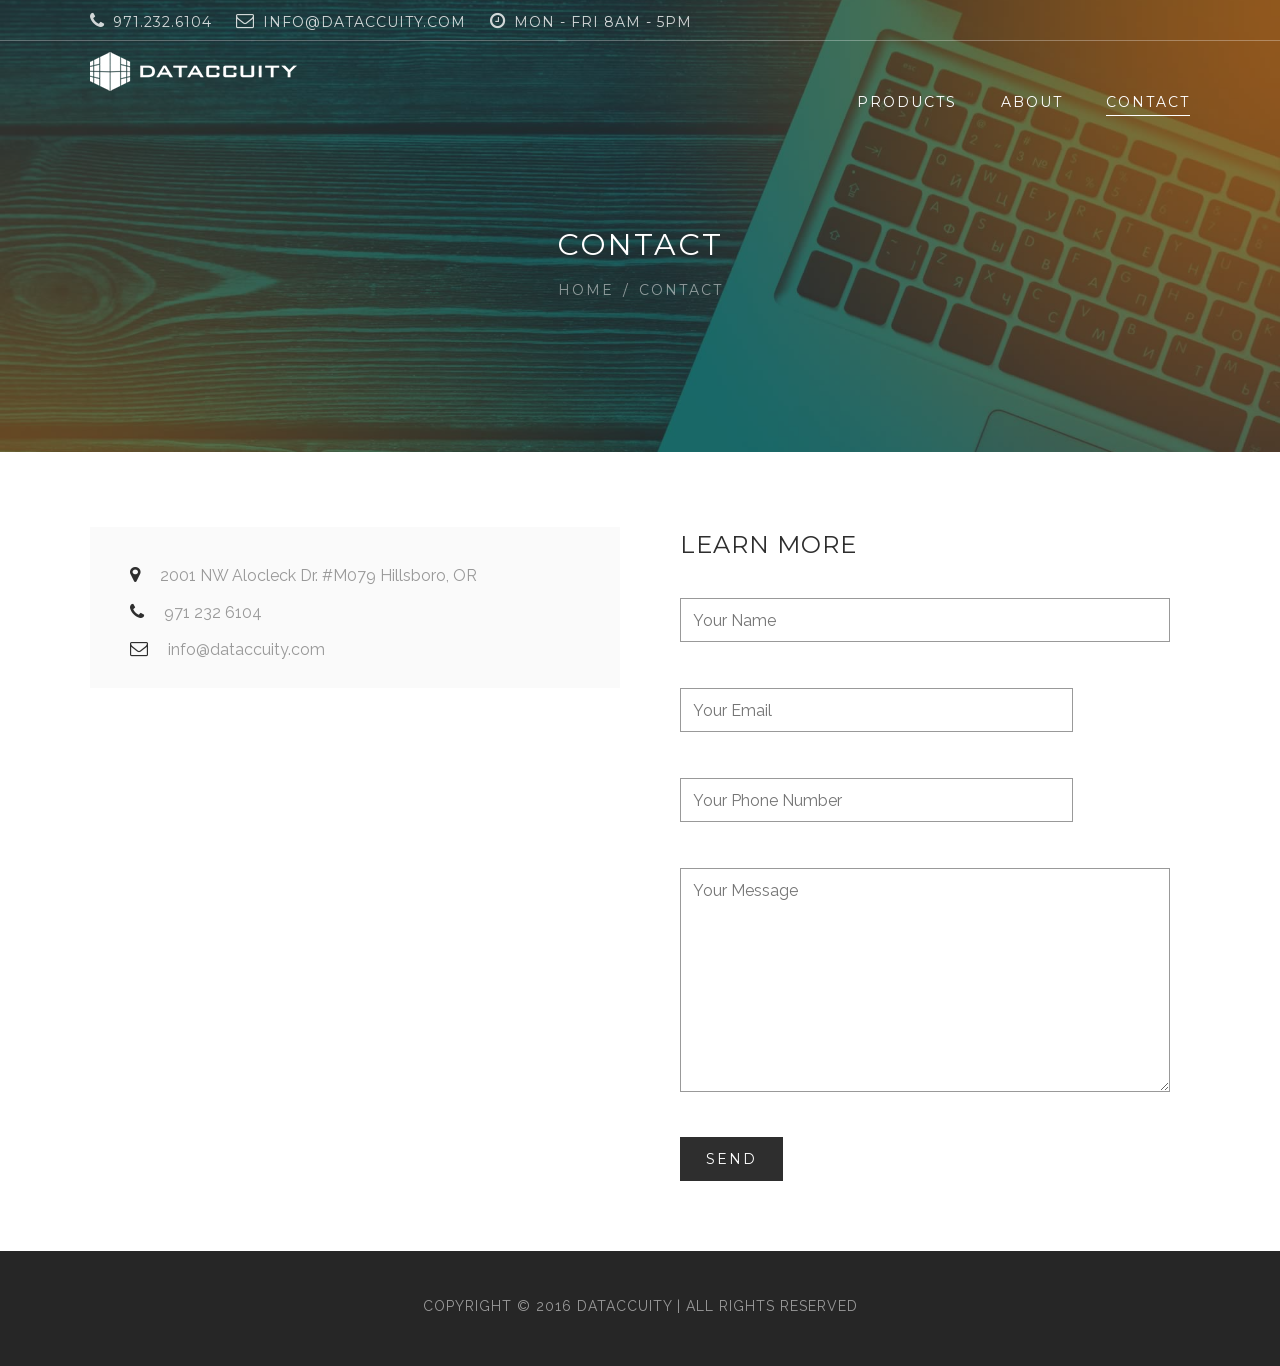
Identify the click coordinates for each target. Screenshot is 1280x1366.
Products (907, 102)
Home (586, 290)
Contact (1148, 102)
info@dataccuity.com (364, 22)
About (1032, 102)
